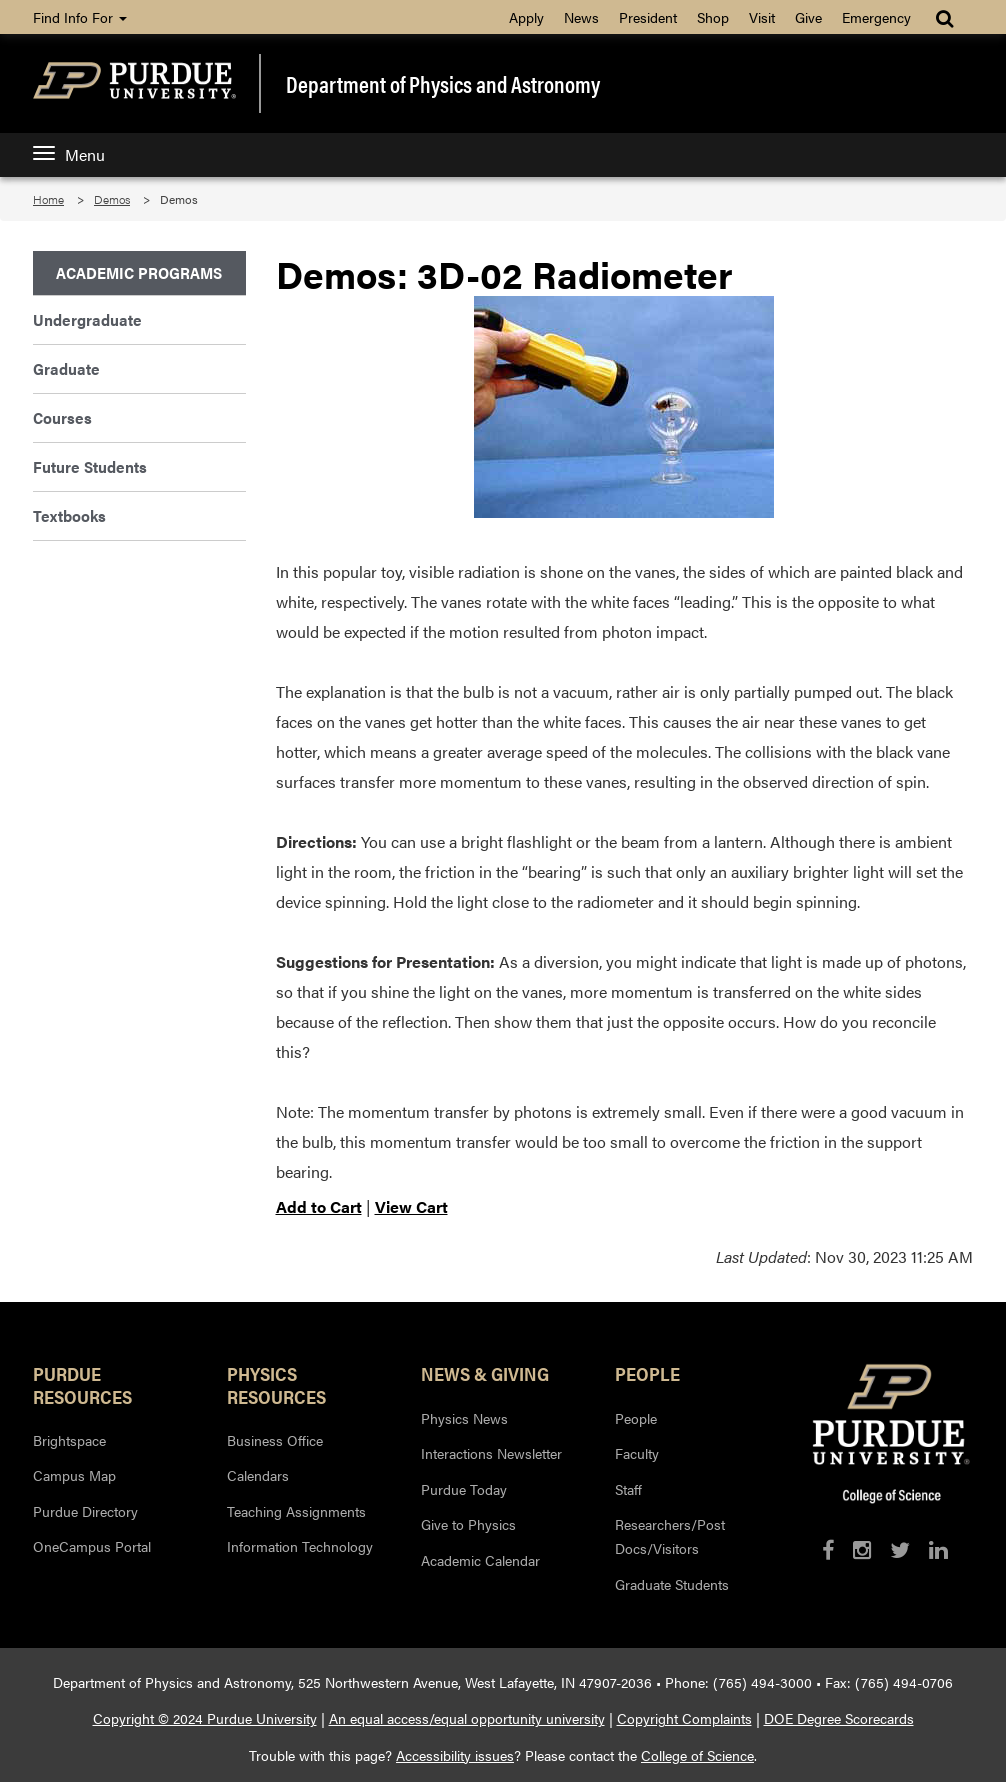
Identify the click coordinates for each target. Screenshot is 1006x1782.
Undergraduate (87, 319)
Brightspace (69, 1440)
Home (48, 199)
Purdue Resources (82, 1384)
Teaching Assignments (296, 1511)
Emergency (876, 17)
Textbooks (69, 515)
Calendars (258, 1475)
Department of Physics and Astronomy (443, 83)
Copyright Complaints (684, 1718)
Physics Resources (276, 1384)
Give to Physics (468, 1524)
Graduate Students (672, 1584)
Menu (69, 154)
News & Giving (485, 1373)
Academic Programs (139, 272)
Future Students (90, 466)
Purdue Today (464, 1489)
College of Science (697, 1755)
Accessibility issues (455, 1755)
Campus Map (74, 1475)
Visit (762, 17)
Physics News (464, 1418)
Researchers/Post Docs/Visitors (670, 1536)
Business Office (275, 1440)
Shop (713, 17)
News (581, 17)
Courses (62, 417)
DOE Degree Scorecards (839, 1718)
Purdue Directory (85, 1511)
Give (808, 17)
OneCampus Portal (92, 1546)
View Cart (411, 1206)
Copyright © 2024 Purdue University (205, 1718)
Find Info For (80, 17)
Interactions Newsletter (491, 1453)
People (647, 1373)
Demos (112, 199)
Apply (526, 17)
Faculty (637, 1453)
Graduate (66, 368)
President (648, 17)
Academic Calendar (480, 1560)
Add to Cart (319, 1206)
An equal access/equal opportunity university (467, 1718)
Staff (628, 1489)
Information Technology (300, 1546)
